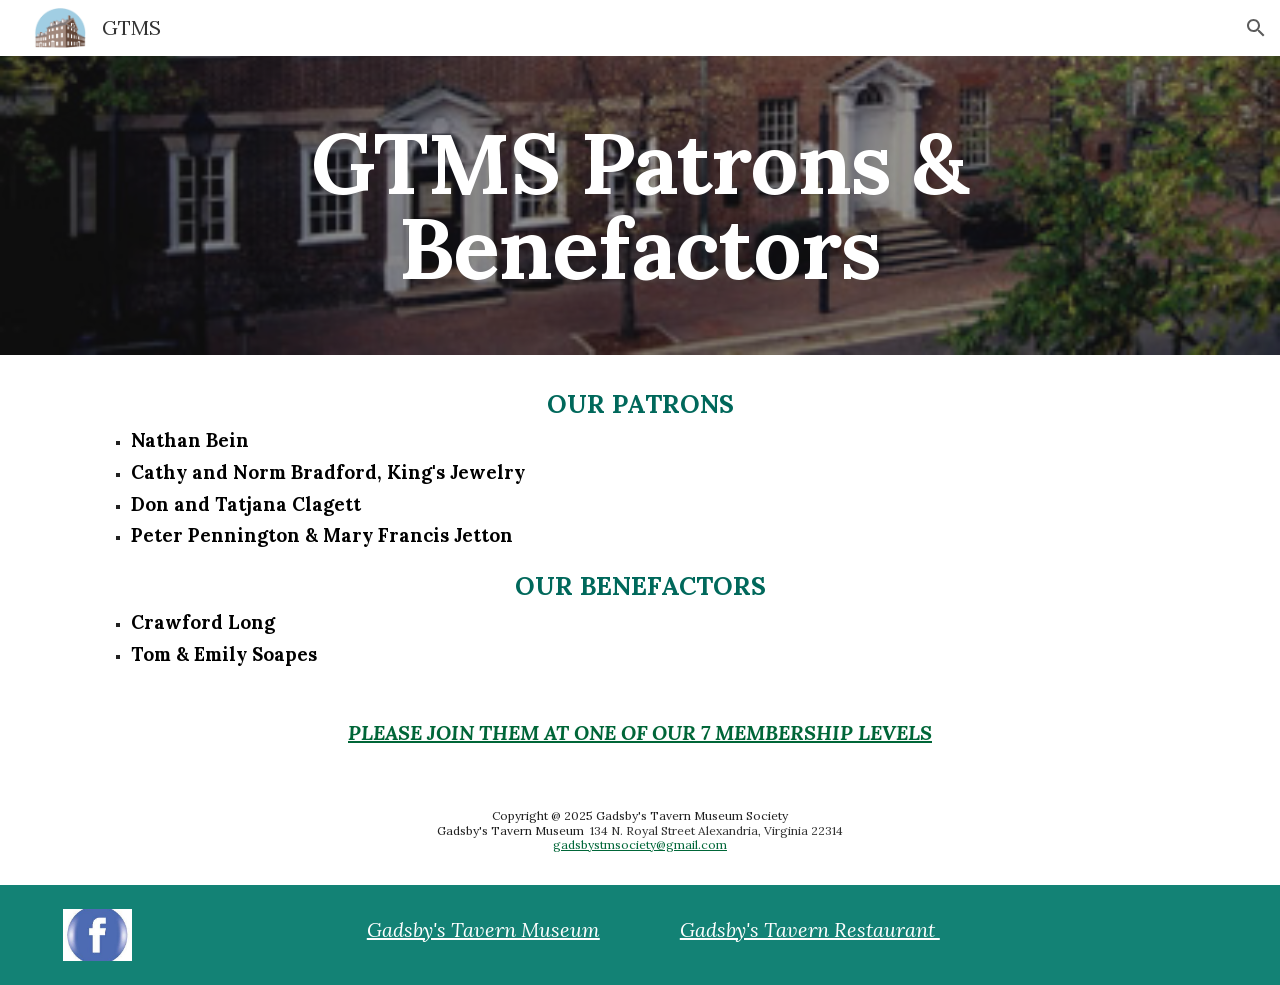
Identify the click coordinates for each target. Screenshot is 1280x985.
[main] (640, 205)
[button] (1256, 28)
